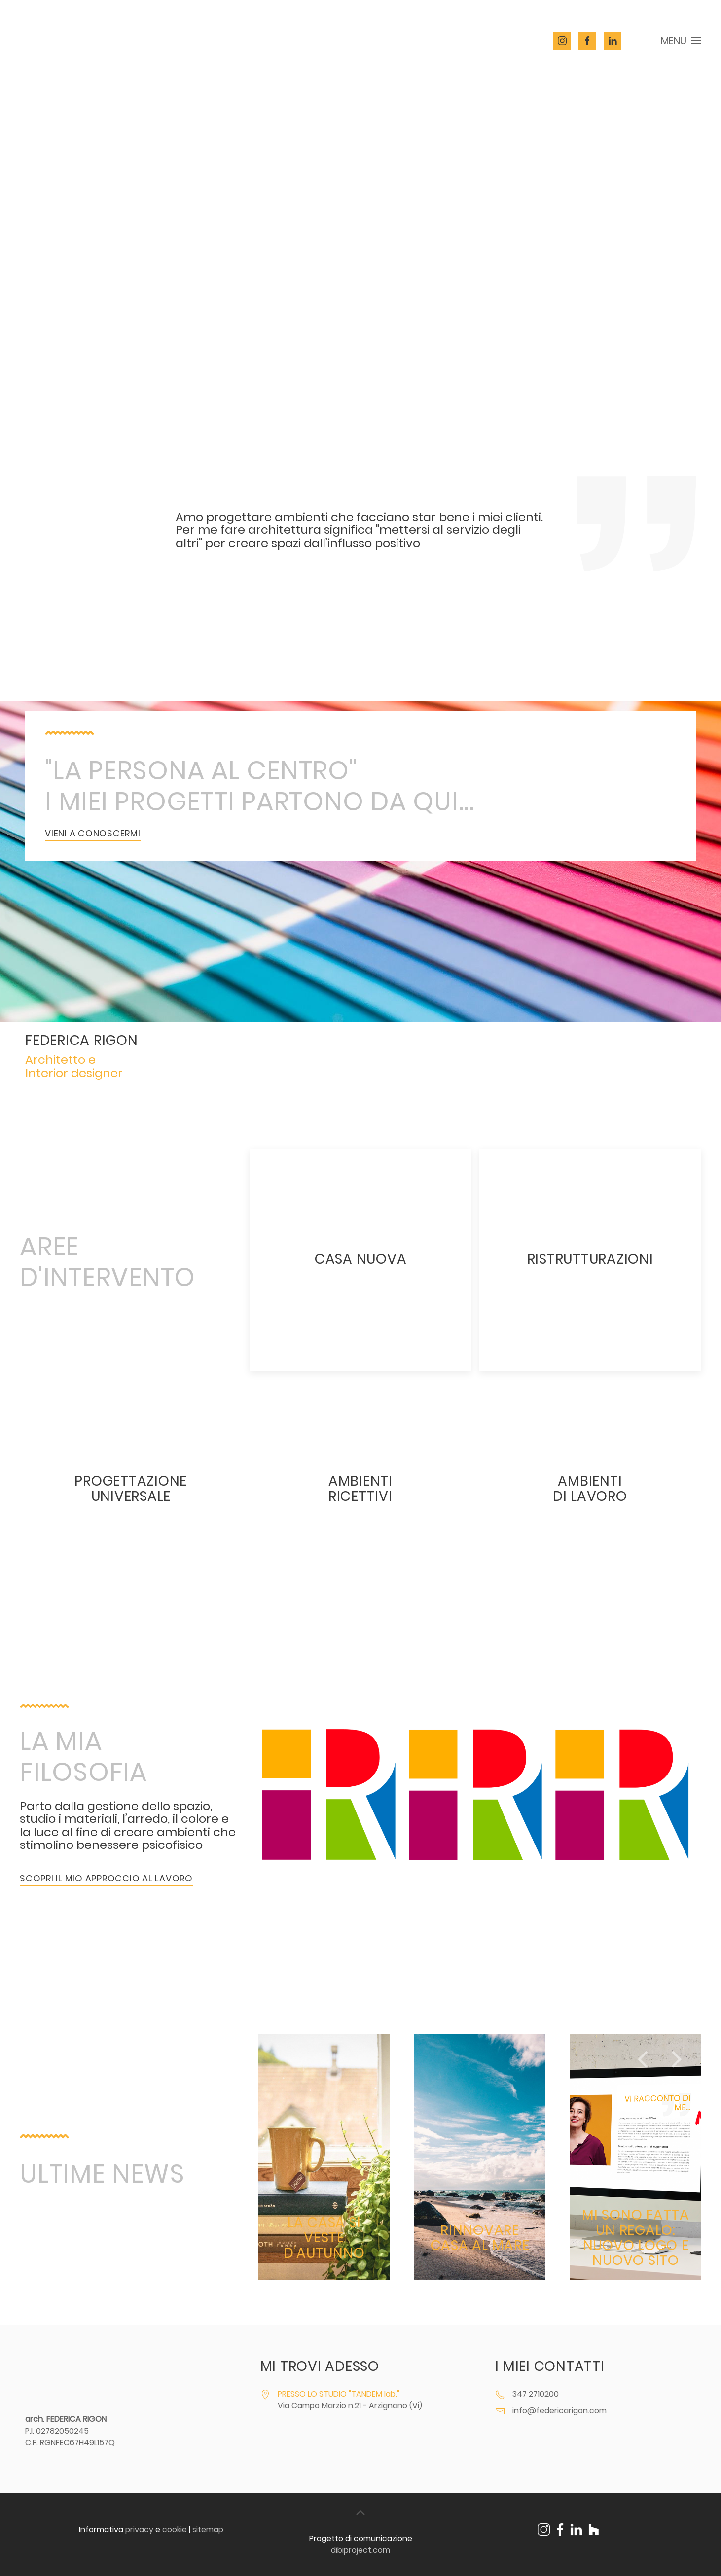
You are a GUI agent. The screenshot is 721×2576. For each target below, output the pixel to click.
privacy (139, 2529)
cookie (174, 2529)
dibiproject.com (360, 2550)
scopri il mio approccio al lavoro (106, 1878)
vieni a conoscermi (93, 833)
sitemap (207, 2529)
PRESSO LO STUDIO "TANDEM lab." (338, 2394)
